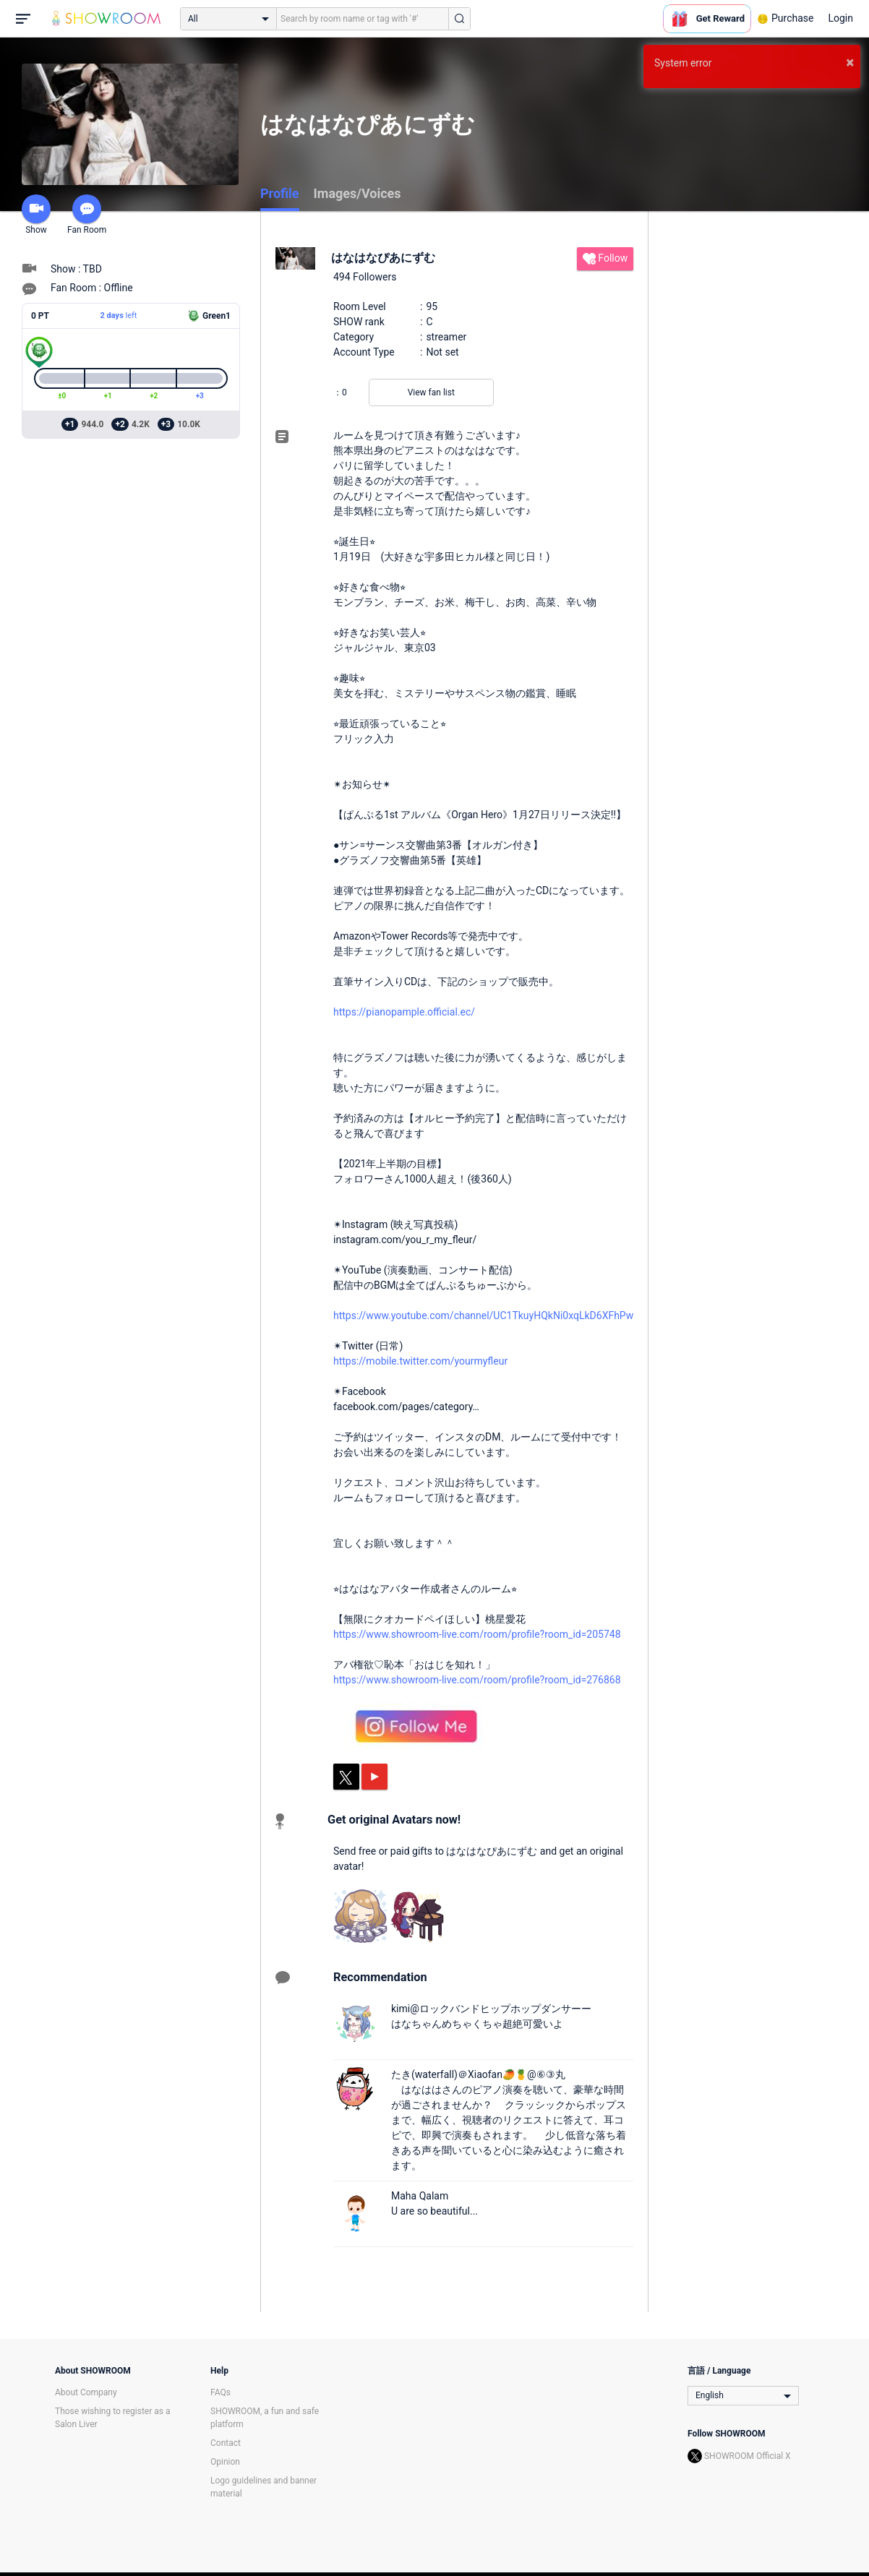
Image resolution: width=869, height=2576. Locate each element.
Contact (225, 2443)
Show (36, 214)
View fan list (431, 392)
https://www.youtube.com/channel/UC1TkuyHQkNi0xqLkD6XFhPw (483, 1315)
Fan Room (86, 214)
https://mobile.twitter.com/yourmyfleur (420, 1361)
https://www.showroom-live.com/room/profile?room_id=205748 (477, 1634)
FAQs (220, 2392)
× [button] (850, 62)
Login (840, 18)
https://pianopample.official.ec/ (404, 1012)
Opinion (225, 2462)
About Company (86, 2392)
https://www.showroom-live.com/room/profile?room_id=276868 (477, 1680)
